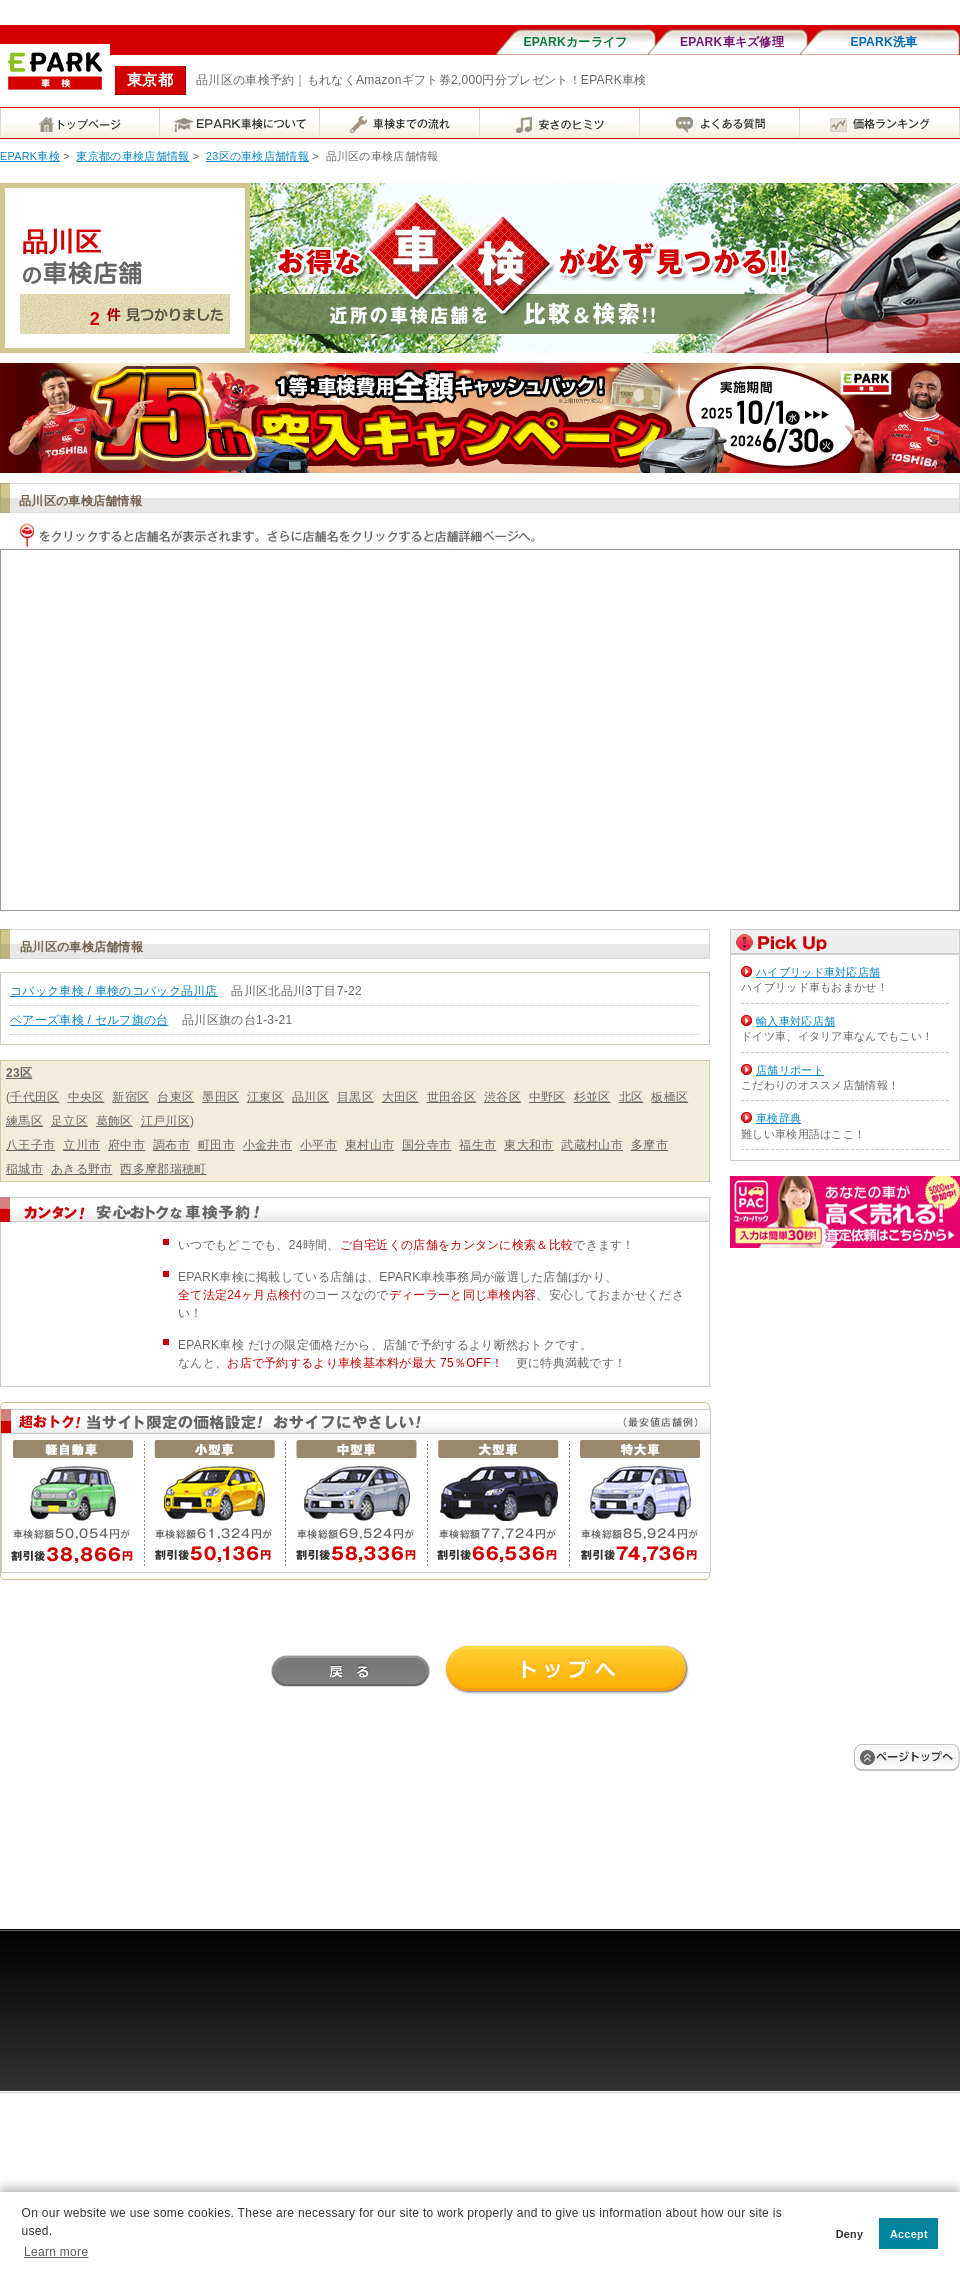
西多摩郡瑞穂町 (163, 1169)
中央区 (86, 1097)
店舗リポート (790, 1070)
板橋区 (669, 1097)
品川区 (310, 1097)
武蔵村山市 (592, 1145)
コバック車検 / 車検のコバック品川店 (114, 991)
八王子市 (30, 1145)
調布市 (171, 1145)
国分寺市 (426, 1145)
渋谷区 (502, 1097)
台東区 (175, 1097)
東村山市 (369, 1145)
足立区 (69, 1121)
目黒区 (355, 1097)
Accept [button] (909, 2234)
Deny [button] (850, 2234)
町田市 (216, 1145)
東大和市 (528, 1145)
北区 (631, 1097)
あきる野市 (82, 1169)
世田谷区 (451, 1097)
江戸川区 (165, 1121)
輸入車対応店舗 (795, 1021)
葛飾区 (114, 1121)
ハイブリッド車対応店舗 (818, 972)
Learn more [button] (56, 2252)
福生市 (477, 1145)
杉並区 (592, 1097)
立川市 (81, 1145)
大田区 (400, 1097)
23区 (19, 1073)
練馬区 (24, 1121)
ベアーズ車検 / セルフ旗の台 (89, 1020)
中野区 (547, 1097)
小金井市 (267, 1145)
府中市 (126, 1145)
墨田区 (220, 1097)
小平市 (318, 1145)
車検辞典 (778, 1118)
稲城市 (24, 1169)
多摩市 (649, 1145)
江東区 (265, 1097)
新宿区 (130, 1097)
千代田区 (34, 1097)
